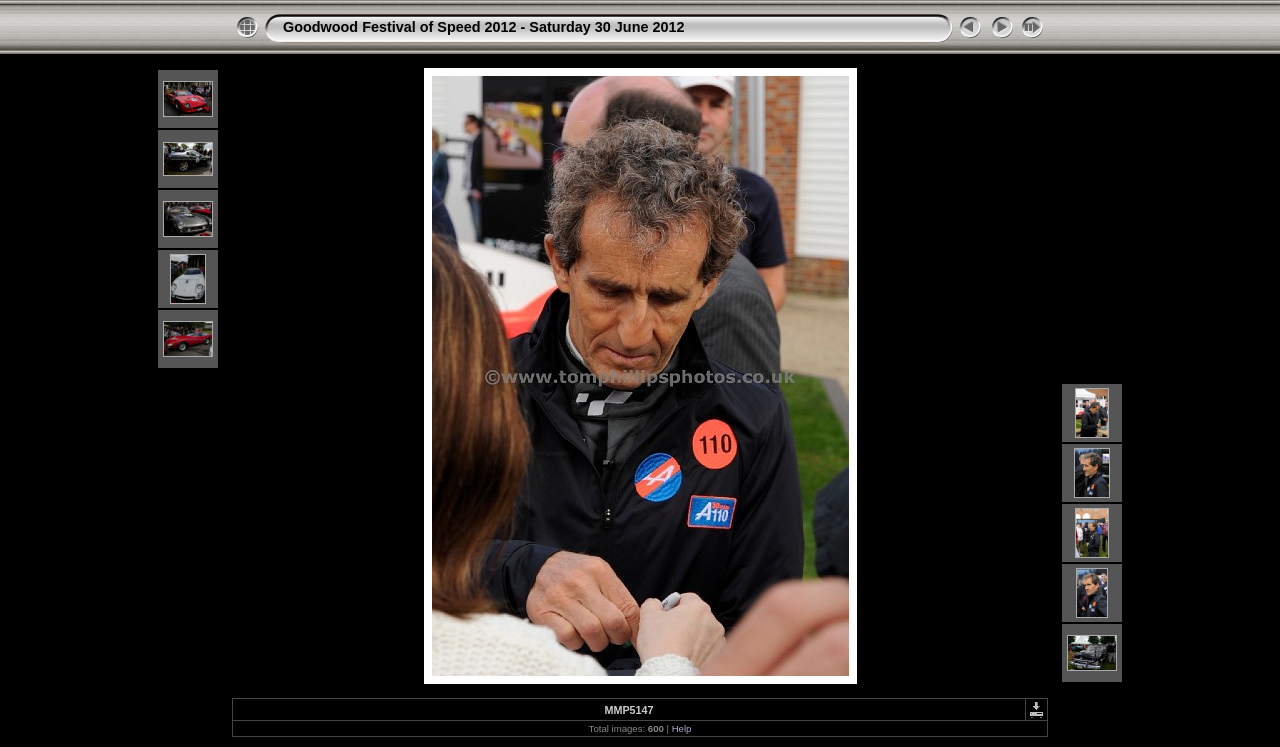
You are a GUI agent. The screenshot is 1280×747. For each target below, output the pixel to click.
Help (682, 728)
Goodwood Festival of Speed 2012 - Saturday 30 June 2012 (483, 27)
